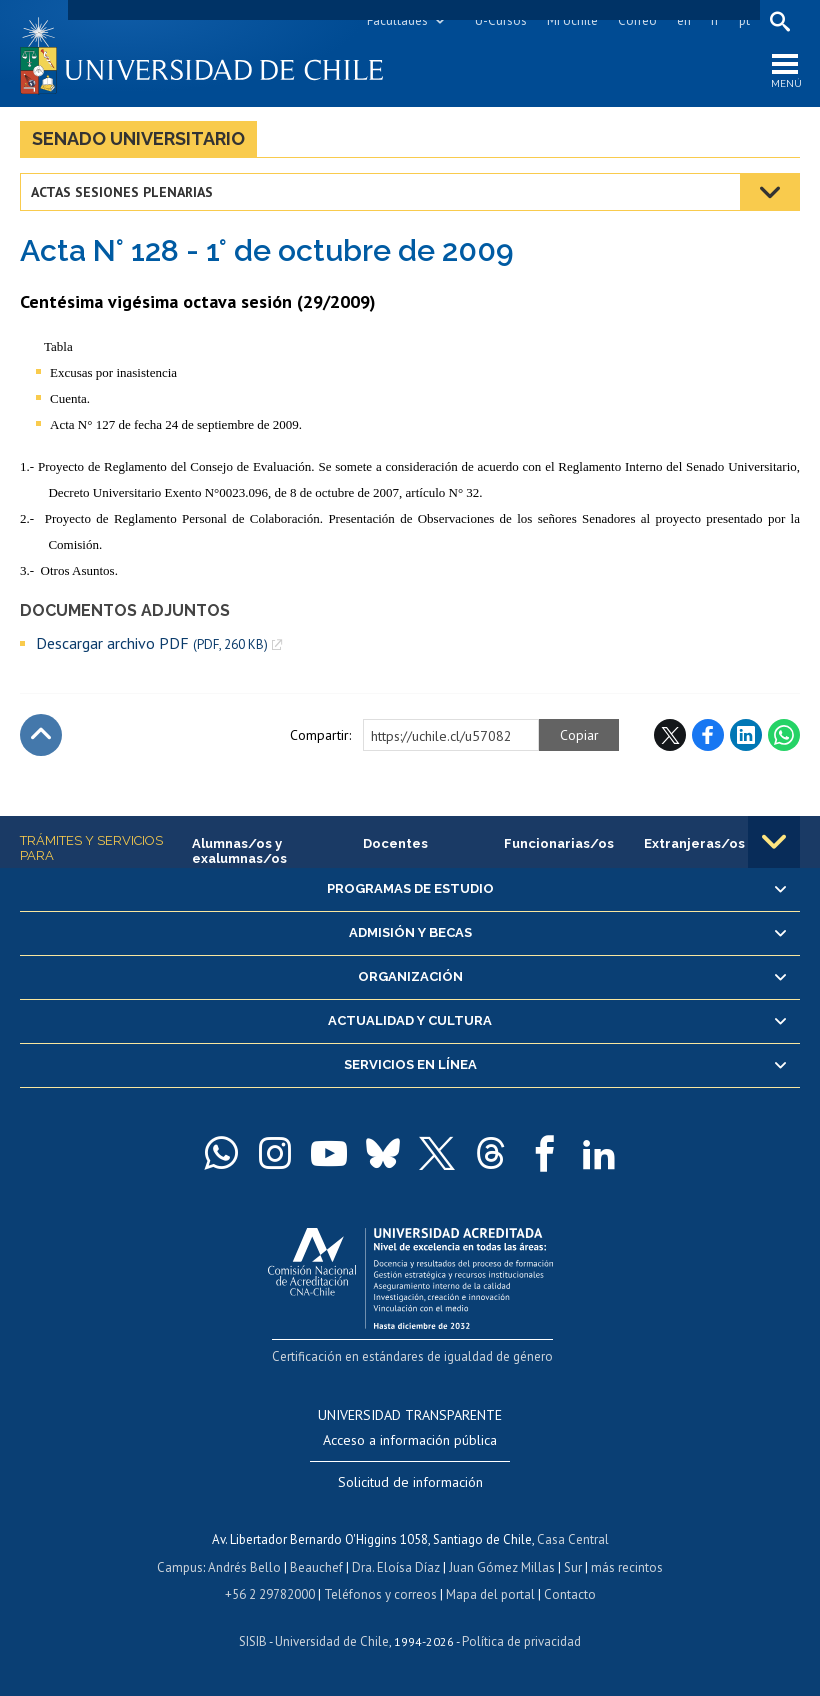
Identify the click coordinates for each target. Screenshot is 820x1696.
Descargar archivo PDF (152, 643)
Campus (180, 1567)
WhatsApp (784, 735)
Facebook (708, 735)
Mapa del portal (490, 1594)
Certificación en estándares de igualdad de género (412, 1356)
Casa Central (573, 1539)
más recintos (627, 1567)
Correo (637, 20)
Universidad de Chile (332, 1641)
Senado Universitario (138, 138)
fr (715, 20)
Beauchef (316, 1567)
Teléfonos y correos (380, 1594)
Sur (573, 1567)
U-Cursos (501, 20)
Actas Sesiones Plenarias (122, 192)
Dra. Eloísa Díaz (396, 1567)
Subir (41, 735)
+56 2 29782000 (270, 1594)
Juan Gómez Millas (502, 1567)
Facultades (397, 20)
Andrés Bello (244, 1567)
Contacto (570, 1594)
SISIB (253, 1641)
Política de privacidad (521, 1641)
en (684, 20)
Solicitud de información (410, 1482)
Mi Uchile (572, 20)
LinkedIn (746, 735)
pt (744, 20)
